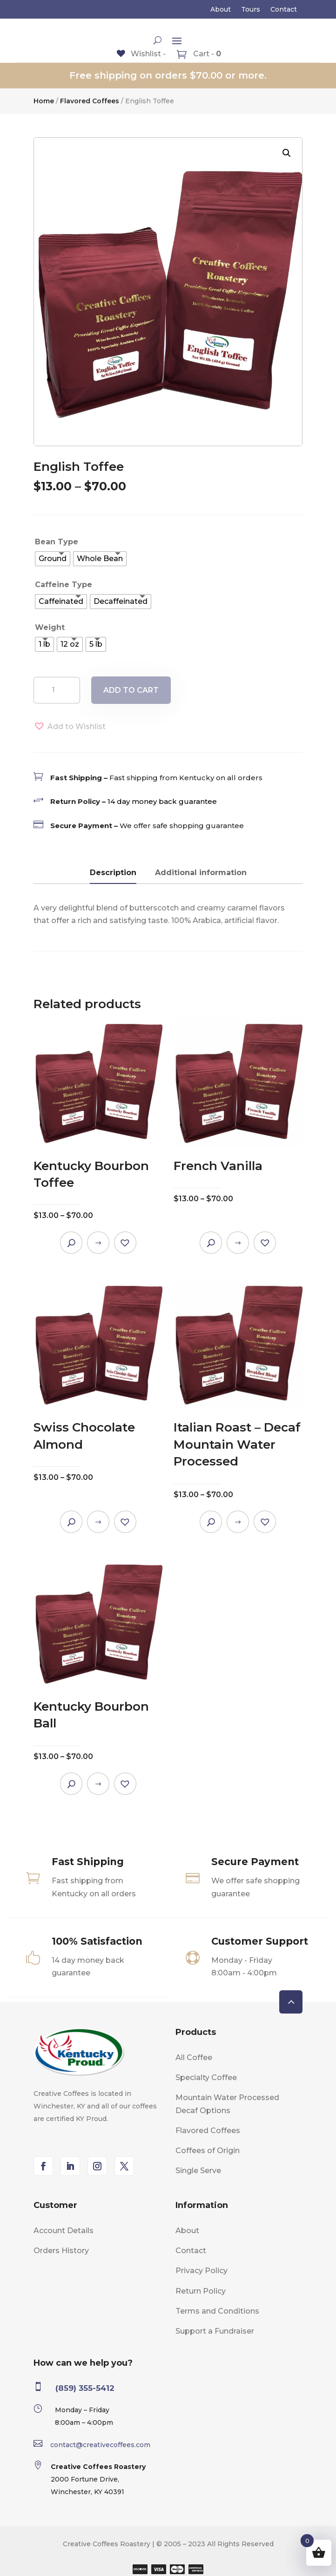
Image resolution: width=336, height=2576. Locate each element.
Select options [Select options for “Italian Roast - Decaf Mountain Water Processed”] (238, 1522)
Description (113, 872)
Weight (50, 627)
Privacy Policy (201, 2270)
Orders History (61, 2250)
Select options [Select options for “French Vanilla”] (238, 1242)
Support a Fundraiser (214, 2331)
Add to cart (131, 690)
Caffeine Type (63, 584)
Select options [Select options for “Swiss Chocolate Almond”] (98, 1522)
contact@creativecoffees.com (100, 2445)
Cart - (206, 53)
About (220, 9)
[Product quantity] (57, 690)
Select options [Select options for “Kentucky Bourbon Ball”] (98, 1784)
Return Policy (200, 2291)
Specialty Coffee (206, 2077)
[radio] (52, 559)
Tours (250, 9)
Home (44, 101)
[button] (286, 153)
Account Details (64, 2230)
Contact (283, 9)
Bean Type (56, 541)
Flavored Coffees (89, 101)
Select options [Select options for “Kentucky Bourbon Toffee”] (98, 1242)
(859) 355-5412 (84, 2388)
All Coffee (193, 2057)
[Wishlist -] (141, 53)
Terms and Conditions (217, 2311)
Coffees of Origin (207, 2150)
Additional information (201, 872)
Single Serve (198, 2170)
